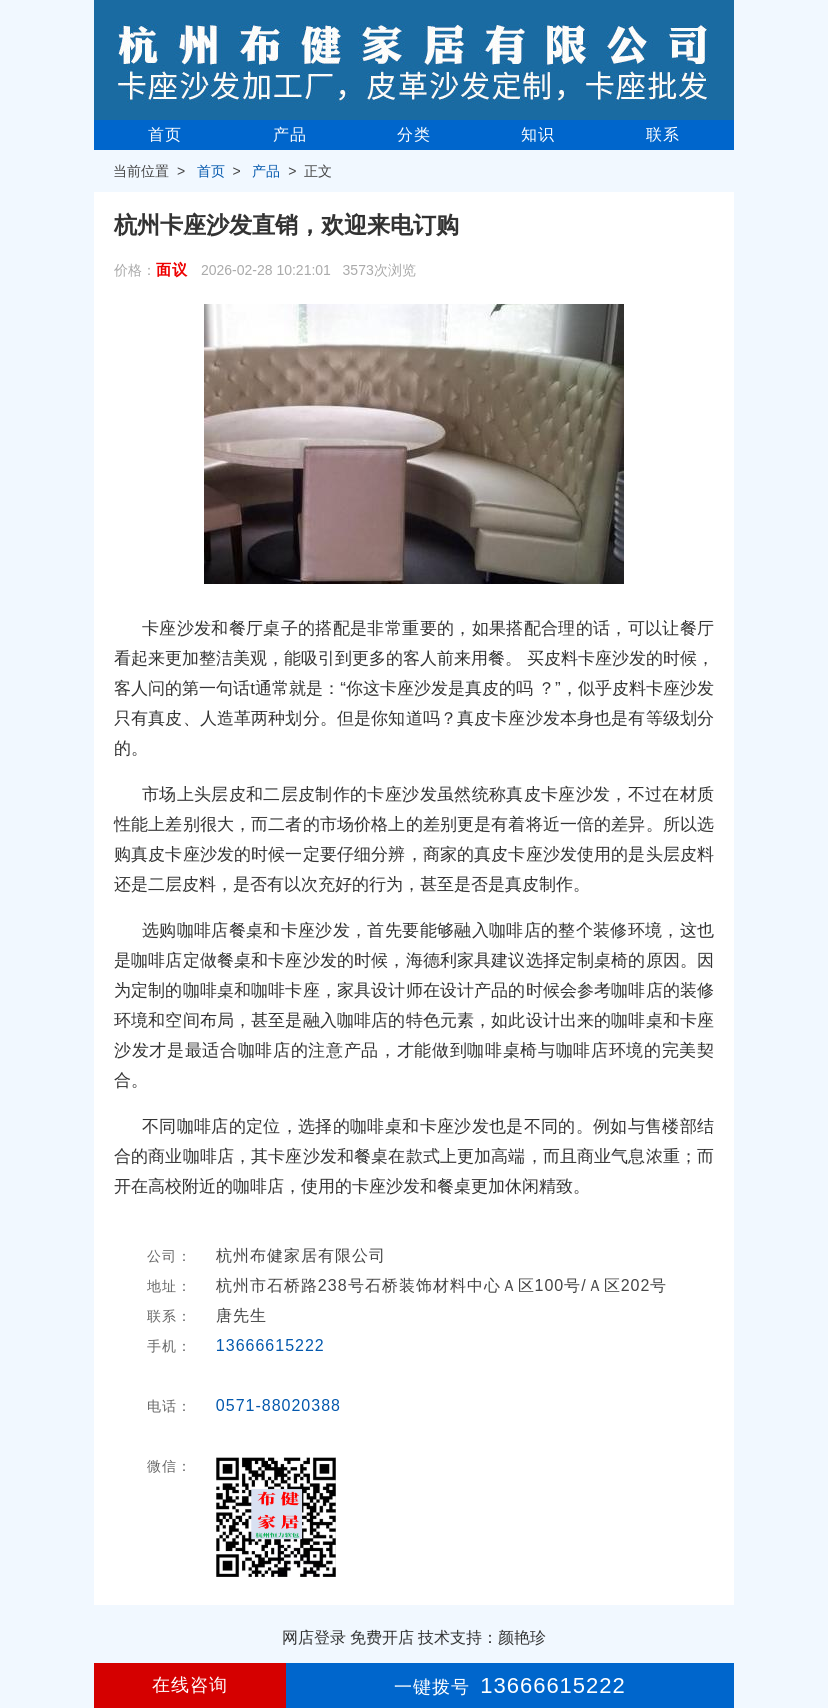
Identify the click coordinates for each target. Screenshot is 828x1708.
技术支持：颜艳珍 (482, 1637)
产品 (290, 134)
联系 (663, 134)
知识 (538, 134)
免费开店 (382, 1637)
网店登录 (314, 1637)
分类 (414, 134)
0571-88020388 (278, 1405)
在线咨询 (190, 1685)
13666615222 (270, 1345)
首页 (165, 134)
